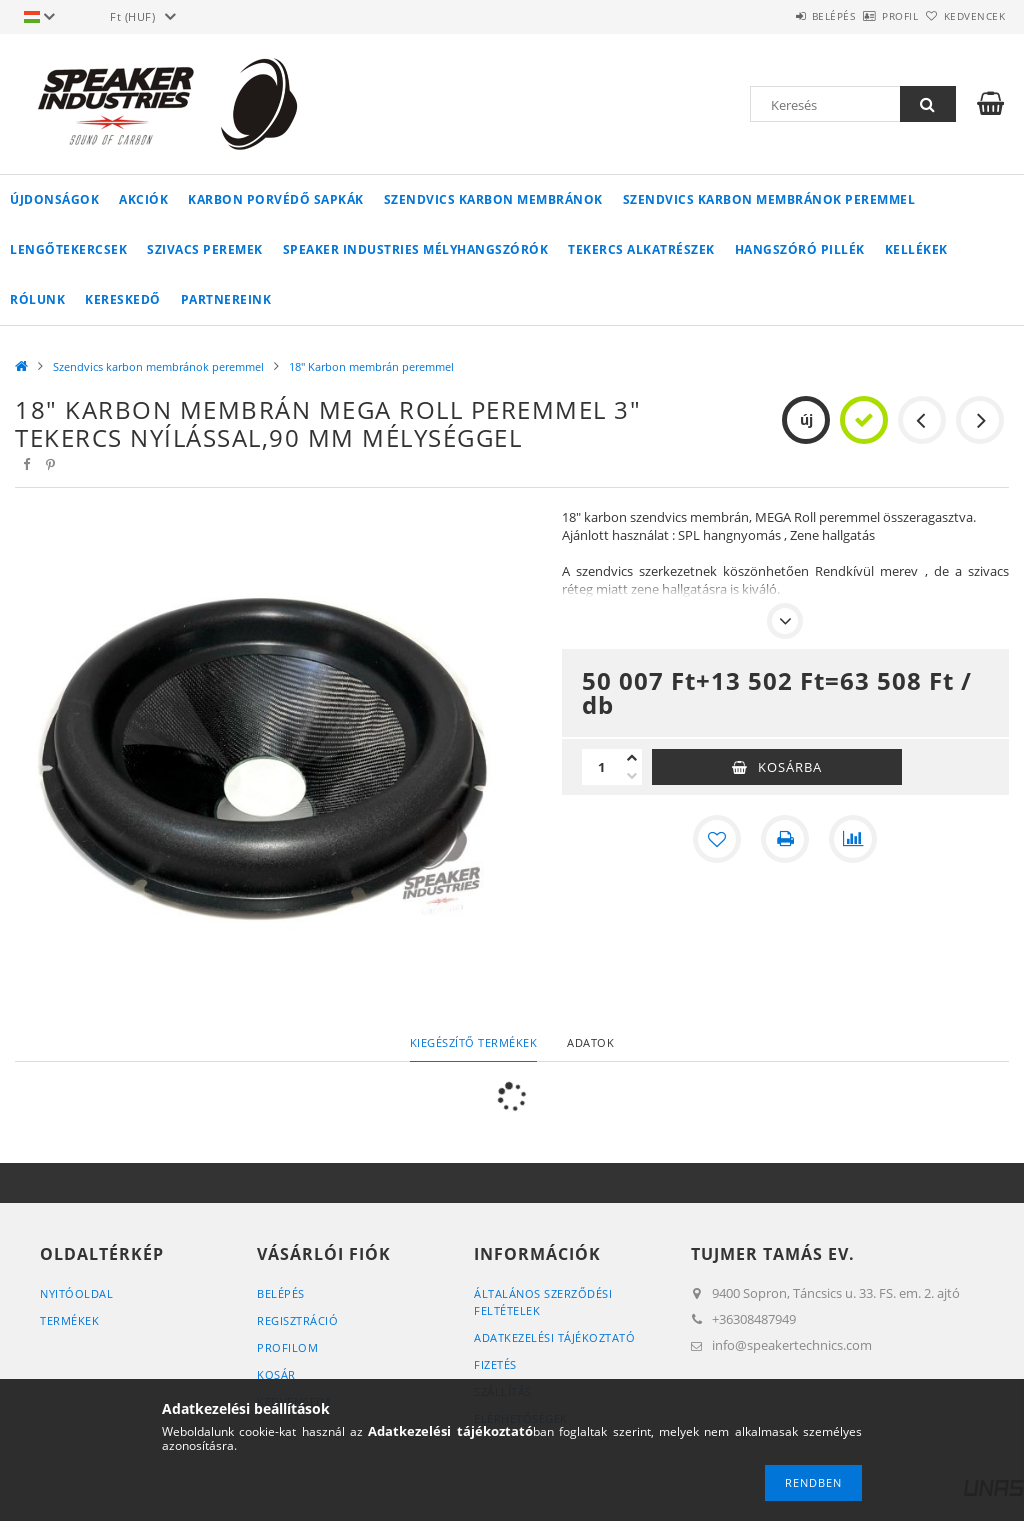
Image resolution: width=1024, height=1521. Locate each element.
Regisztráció (297, 1320)
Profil (867, 16)
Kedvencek (963, 16)
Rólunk (37, 299)
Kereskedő (123, 299)
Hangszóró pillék (800, 249)
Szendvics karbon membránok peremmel (769, 199)
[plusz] (632, 758)
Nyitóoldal (76, 1293)
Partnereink (226, 299)
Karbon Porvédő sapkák (276, 199)
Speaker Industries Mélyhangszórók (416, 249)
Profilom (287, 1347)
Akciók (143, 199)
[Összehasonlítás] (853, 839)
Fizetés (495, 1364)
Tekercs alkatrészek (641, 249)
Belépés (778, 16)
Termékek (69, 1320)
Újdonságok (54, 199)
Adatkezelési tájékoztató (554, 1337)
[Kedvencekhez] (717, 839)
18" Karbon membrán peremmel (371, 366)
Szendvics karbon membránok (493, 199)
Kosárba (790, 767)
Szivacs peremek (205, 249)
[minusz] (632, 776)
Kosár (276, 1374)
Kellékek (916, 249)
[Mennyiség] (602, 767)
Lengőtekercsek (68, 249)
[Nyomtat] (785, 839)
